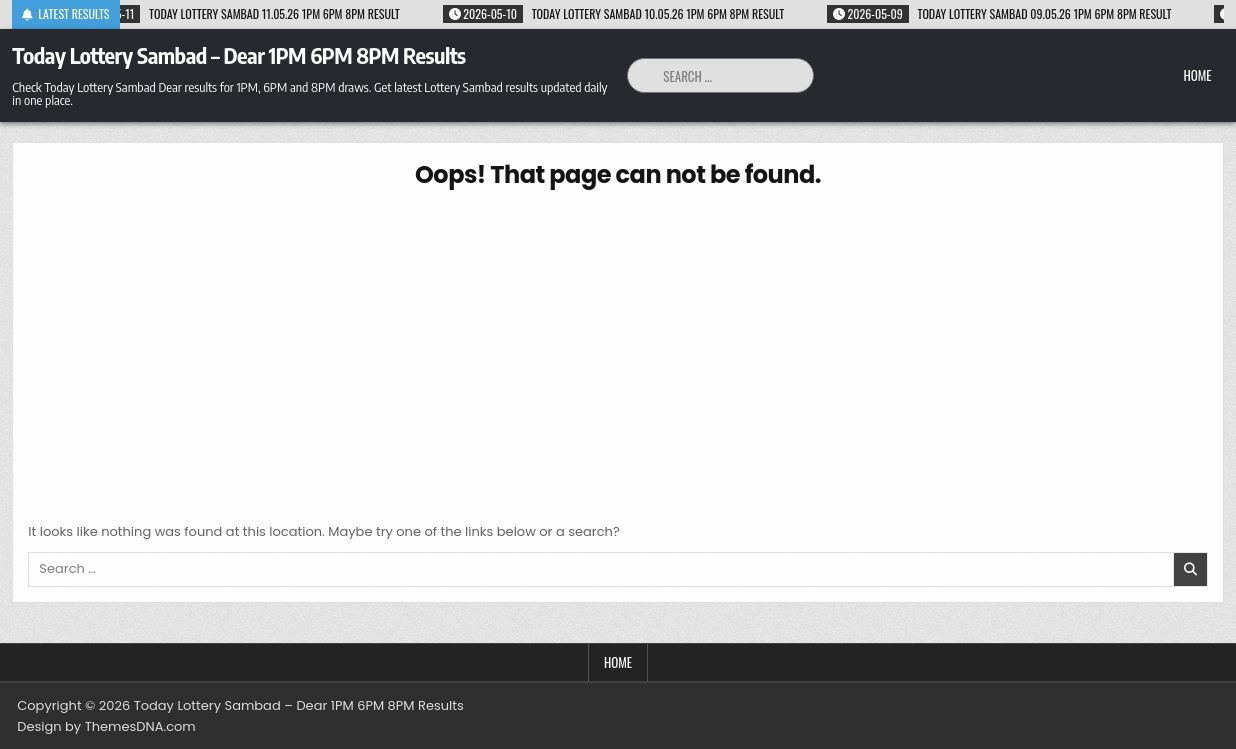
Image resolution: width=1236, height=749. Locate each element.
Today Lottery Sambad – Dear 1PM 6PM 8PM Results (238, 55)
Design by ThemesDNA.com (106, 726)
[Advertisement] (617, 352)
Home (1197, 75)
